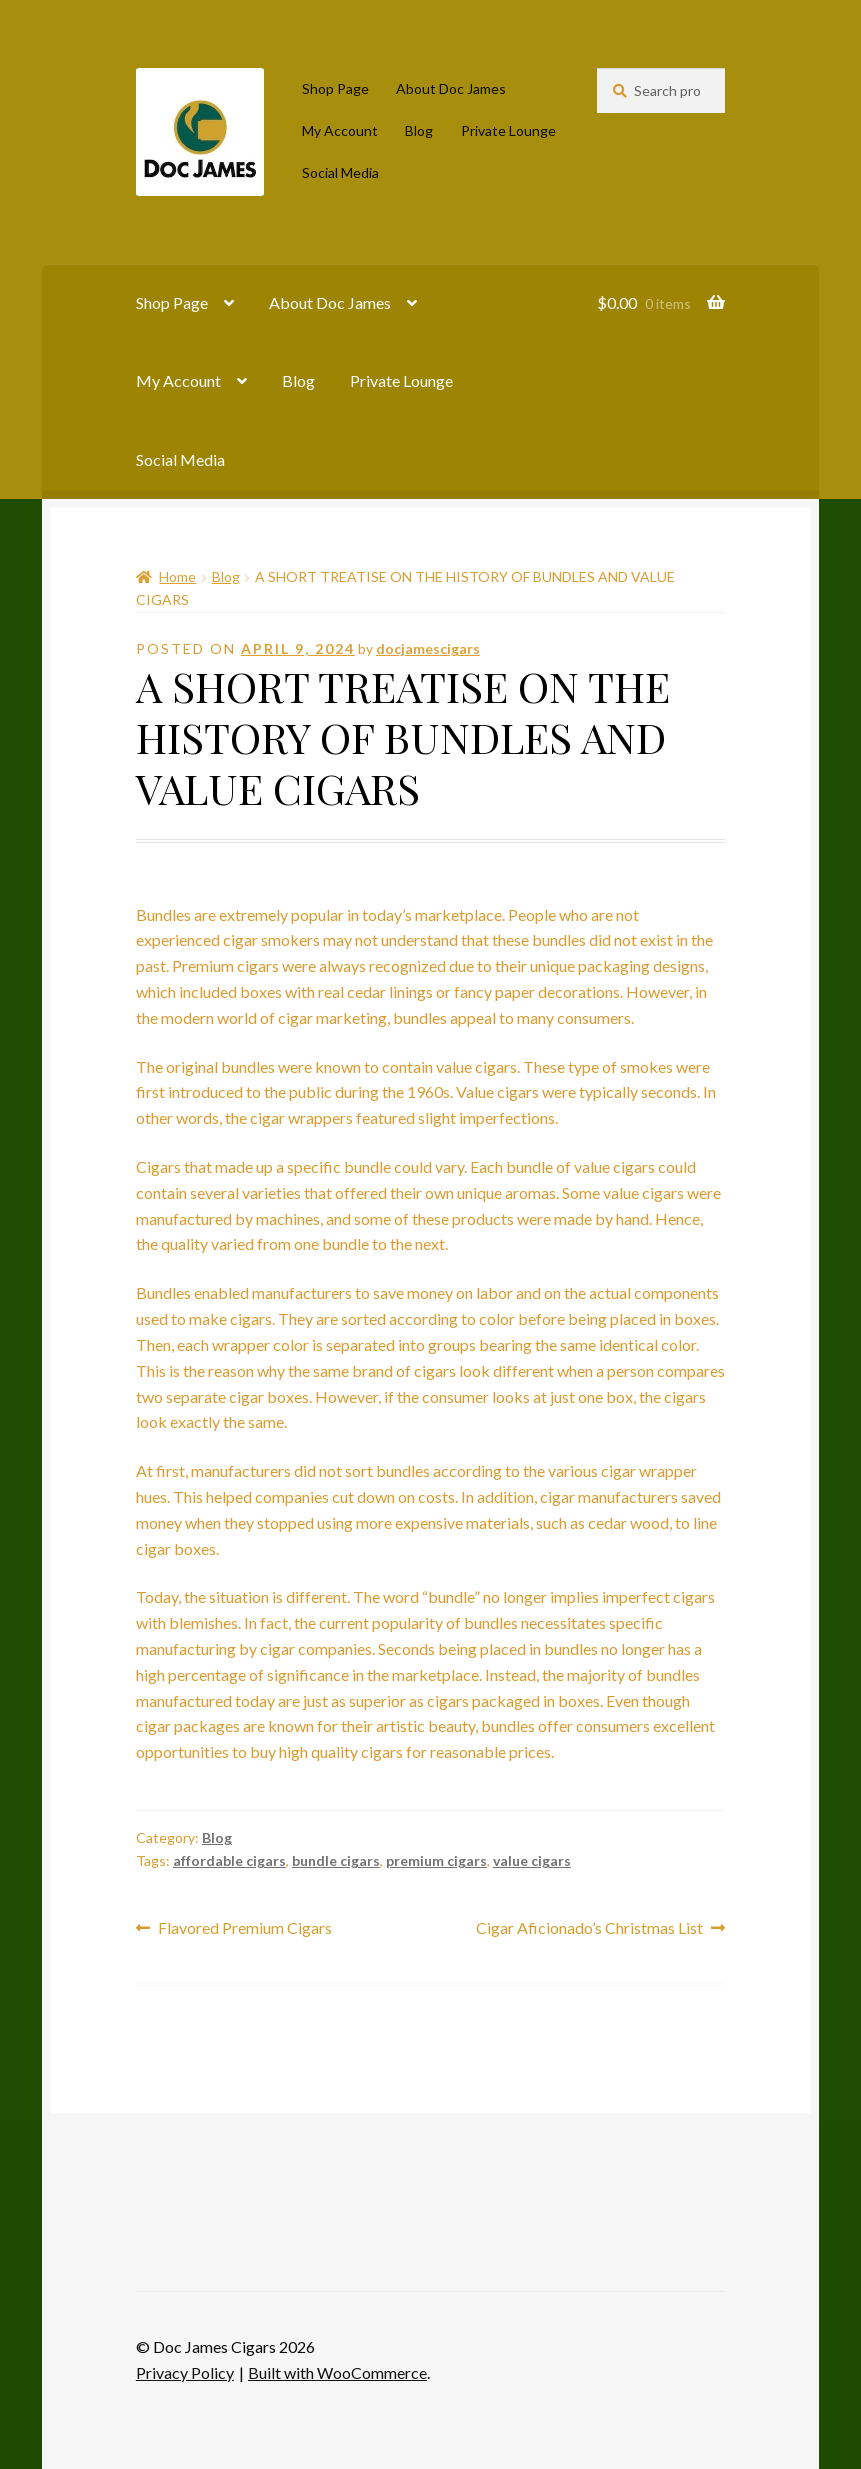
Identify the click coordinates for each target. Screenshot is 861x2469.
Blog (419, 130)
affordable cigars (229, 1860)
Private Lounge (508, 130)
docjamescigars (428, 648)
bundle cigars (336, 1860)
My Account (340, 130)
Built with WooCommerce (337, 2372)
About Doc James (451, 88)
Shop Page (335, 88)
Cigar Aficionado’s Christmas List (589, 1928)
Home (177, 576)
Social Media (340, 172)
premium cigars (436, 1860)
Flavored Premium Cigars (244, 1928)
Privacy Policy (185, 2372)
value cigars (532, 1860)
